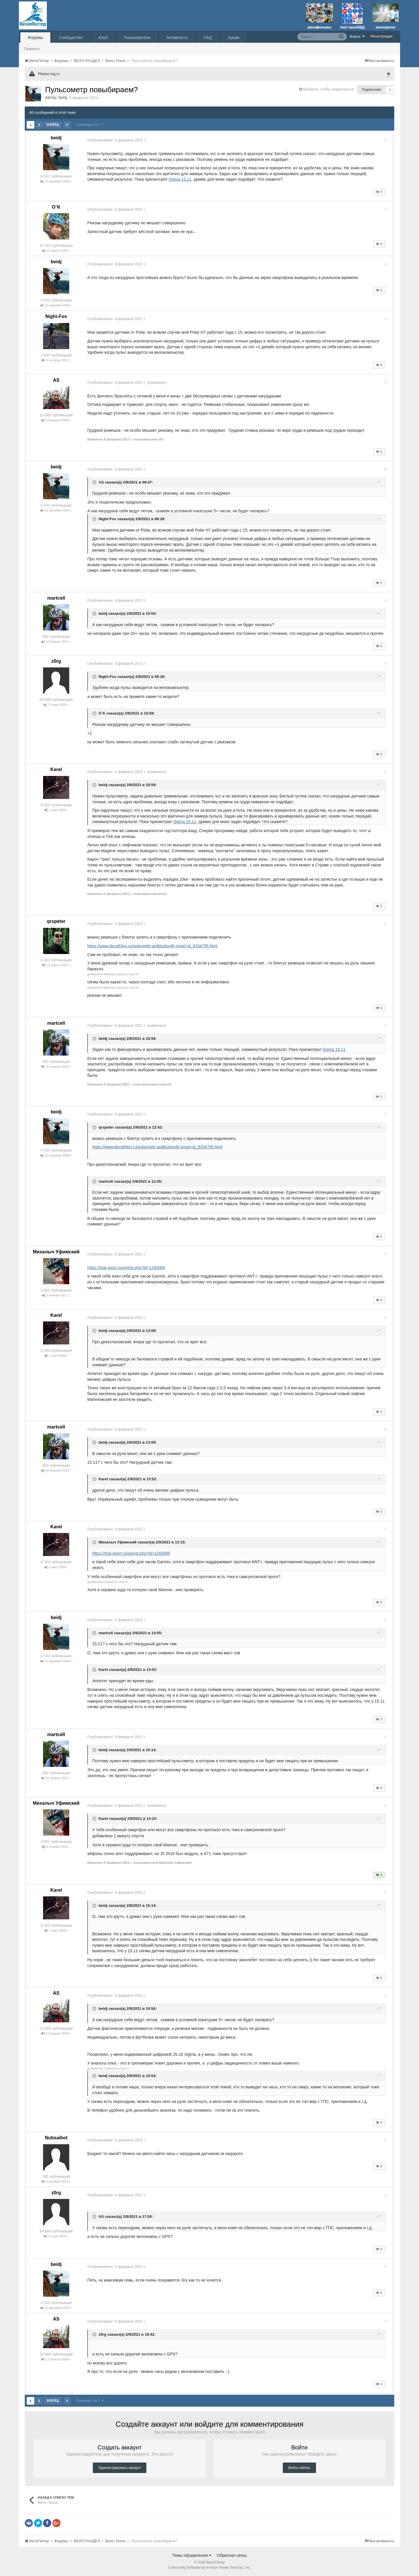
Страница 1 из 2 (90, 124)
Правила (32, 49)
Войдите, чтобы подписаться (328, 89)
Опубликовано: (119, 140)
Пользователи (137, 37)
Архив (233, 37)
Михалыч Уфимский (56, 1251)
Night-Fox (56, 316)
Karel (56, 769)
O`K (56, 207)
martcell (56, 598)
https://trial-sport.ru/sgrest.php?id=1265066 (128, 1267)
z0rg (56, 661)
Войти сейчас (299, 2468)
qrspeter (56, 921)
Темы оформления (192, 2555)
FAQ (208, 37)
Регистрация (381, 36)
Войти (357, 36)
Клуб (103, 37)
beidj (62, 97)
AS (56, 380)
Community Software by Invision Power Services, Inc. (209, 2568)
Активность (177, 37)
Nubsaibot (56, 2137)
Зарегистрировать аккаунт (119, 2468)
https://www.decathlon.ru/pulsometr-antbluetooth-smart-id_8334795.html (155, 946)
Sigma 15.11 (182, 179)
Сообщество (71, 37)
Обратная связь (232, 2555)
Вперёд (53, 124)
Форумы (35, 37)
